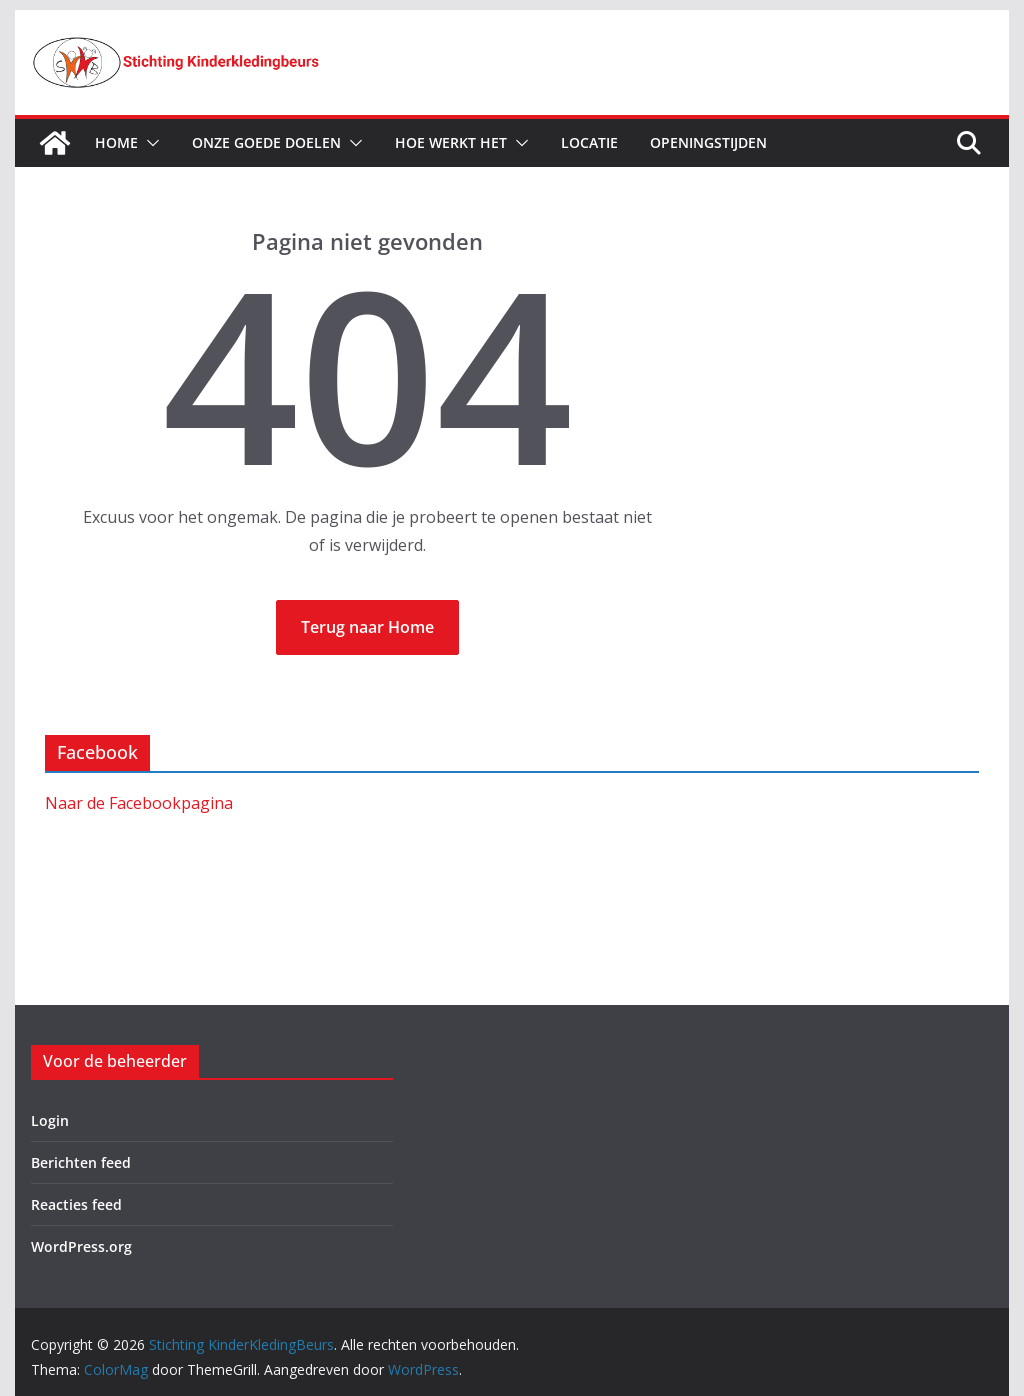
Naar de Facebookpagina (139, 803)
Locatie (589, 142)
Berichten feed (81, 1162)
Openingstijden (708, 142)
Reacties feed (76, 1204)
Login (50, 1120)
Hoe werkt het (451, 142)
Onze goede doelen (266, 142)
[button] (149, 143)
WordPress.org (81, 1246)
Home (116, 142)
